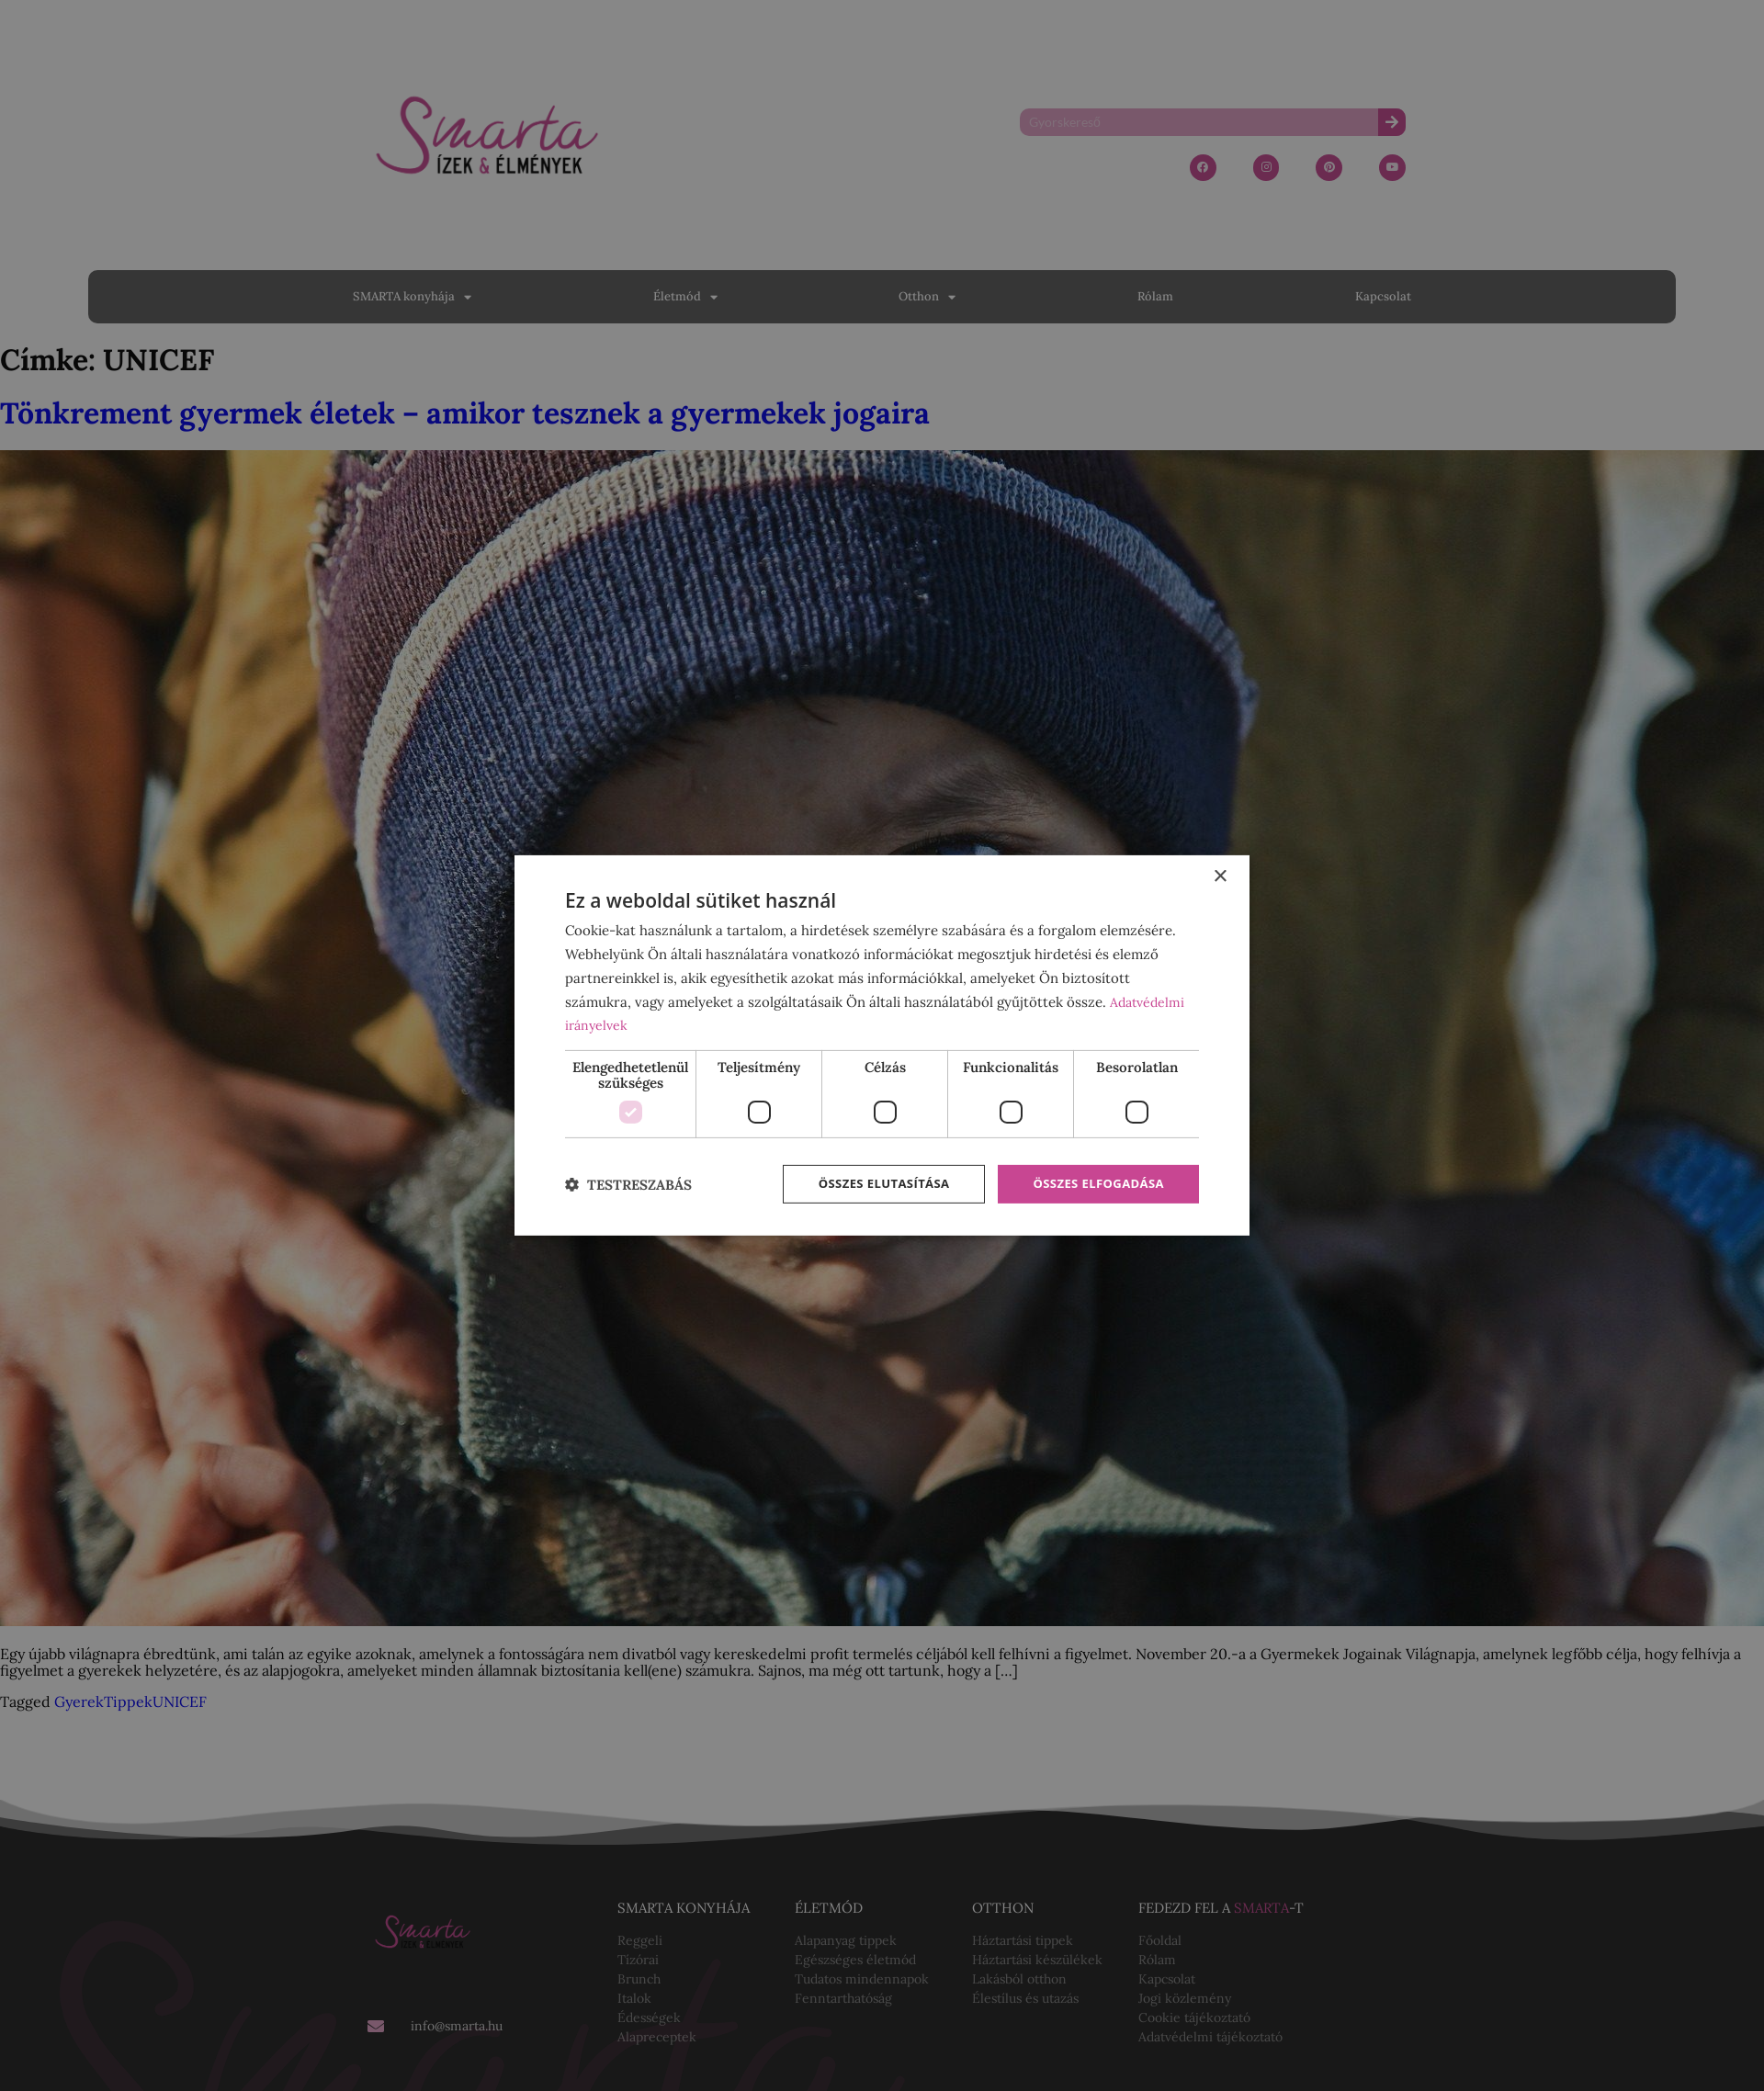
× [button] (1220, 875)
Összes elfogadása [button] (1094, 1183)
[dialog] (882, 1045)
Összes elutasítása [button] (870, 1183)
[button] (628, 1184)
